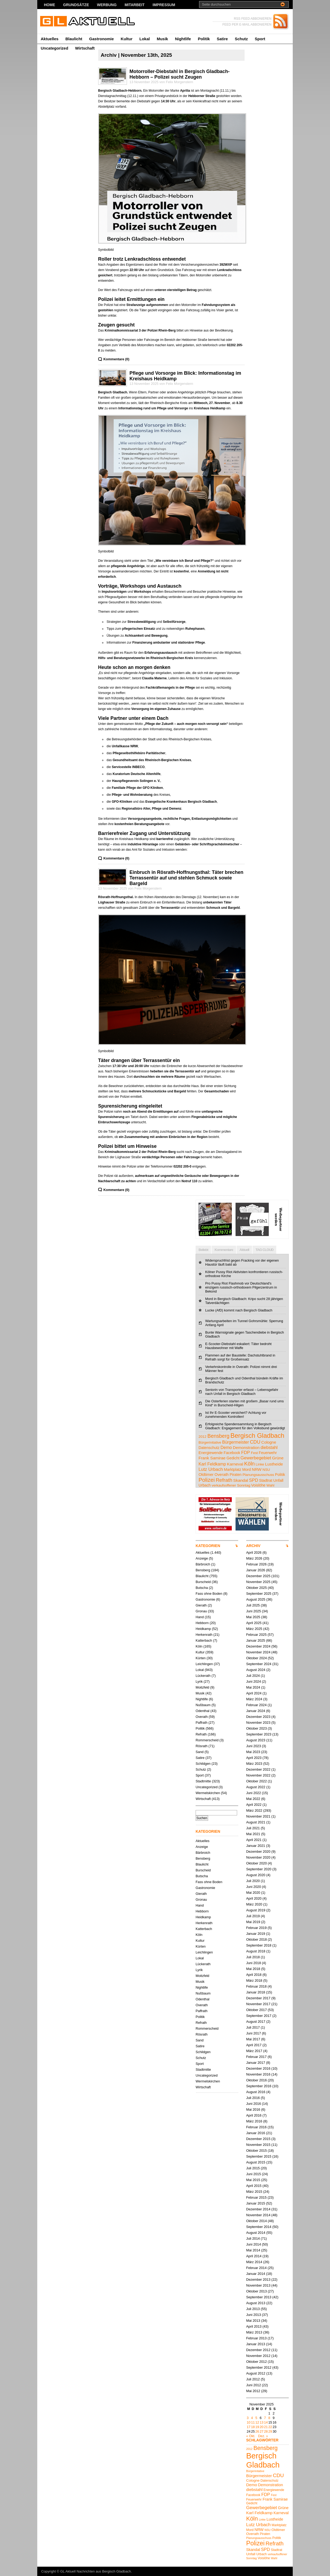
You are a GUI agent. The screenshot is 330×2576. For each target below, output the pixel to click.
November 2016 (258, 2074)
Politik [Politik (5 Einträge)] (280, 1474)
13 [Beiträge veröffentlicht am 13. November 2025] (261, 2422)
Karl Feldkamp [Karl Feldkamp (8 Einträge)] (212, 1463)
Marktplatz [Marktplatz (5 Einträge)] (232, 1469)
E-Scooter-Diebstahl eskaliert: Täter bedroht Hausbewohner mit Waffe (238, 1346)
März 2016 (254, 2121)
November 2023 (258, 1723)
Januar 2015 (255, 2203)
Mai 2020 (253, 1893)
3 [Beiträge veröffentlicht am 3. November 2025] (248, 2418)
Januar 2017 (255, 2063)
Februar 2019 (256, 1928)
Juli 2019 (253, 1916)
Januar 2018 (255, 1992)
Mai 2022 (253, 1799)
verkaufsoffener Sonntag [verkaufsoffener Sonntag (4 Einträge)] (231, 1485)
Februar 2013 (256, 2338)
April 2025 (254, 1623)
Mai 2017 (253, 2039)
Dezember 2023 (258, 1717)
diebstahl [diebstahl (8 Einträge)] (269, 1447)
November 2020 (258, 1857)
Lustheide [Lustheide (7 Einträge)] (274, 1464)
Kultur (127, 39)
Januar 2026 (255, 1570)
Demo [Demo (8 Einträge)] (226, 1447)
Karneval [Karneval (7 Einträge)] (235, 1464)
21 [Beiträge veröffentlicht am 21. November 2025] (266, 2427)
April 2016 (254, 2115)
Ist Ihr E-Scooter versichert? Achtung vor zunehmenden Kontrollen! (235, 1415)
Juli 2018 (253, 1957)
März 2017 (254, 2051)
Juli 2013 (253, 2309)
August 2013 (255, 2303)
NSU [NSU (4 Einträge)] (266, 1470)
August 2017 (255, 2022)
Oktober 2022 (256, 1781)
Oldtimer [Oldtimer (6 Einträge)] (206, 1474)
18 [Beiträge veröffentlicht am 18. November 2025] (253, 2427)
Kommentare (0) (116, 359)
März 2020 (254, 1904)
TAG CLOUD (264, 1250)
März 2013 (254, 2332)
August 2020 (255, 1875)
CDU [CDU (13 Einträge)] (255, 1442)
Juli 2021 (253, 1828)
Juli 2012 (253, 2379)
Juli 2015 (253, 2168)
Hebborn (202, 1623)
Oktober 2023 (256, 1728)
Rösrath (202, 1746)
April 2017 (254, 2045)
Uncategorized (54, 48)
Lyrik (199, 1681)
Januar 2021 (255, 1846)
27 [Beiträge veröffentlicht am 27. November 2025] (261, 2431)
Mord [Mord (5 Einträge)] (246, 1469)
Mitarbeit (135, 5)
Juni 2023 (253, 1746)
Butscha (202, 1588)
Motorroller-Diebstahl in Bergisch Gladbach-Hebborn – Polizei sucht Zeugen (180, 74)
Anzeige (202, 1558)
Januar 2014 (255, 2274)
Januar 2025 (255, 1640)
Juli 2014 (253, 2238)
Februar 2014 (256, 2268)
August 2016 (255, 2092)
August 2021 (255, 1822)
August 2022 (255, 1787)
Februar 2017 (256, 2057)
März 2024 (254, 1699)
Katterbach (204, 1640)
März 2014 (254, 2262)
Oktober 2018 (256, 1939)
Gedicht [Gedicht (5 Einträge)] (233, 1458)
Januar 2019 (255, 1934)
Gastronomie (101, 39)
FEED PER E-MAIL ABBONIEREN (246, 24)
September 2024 (258, 1664)
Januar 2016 (255, 2133)
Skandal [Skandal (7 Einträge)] (240, 1480)
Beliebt (203, 1250)
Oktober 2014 (256, 2221)
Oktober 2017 (256, 2010)
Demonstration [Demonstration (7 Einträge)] (246, 1447)
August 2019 (255, 1910)
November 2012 (258, 2356)
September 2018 (258, 1945)
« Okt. (250, 2436)
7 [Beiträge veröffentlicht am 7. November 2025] (265, 2418)
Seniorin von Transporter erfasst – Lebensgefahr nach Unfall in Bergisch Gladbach (241, 1392)
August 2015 (255, 2162)
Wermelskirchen (208, 1793)
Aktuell (244, 1250)
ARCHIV (253, 1546)
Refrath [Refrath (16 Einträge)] (224, 1480)
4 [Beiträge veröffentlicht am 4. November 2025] (252, 2418)
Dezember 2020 (258, 1852)
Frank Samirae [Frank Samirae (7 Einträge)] (212, 1458)
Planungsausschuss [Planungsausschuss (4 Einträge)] (258, 1475)
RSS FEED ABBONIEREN (252, 19)
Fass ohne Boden (209, 1594)
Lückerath (203, 1676)
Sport (260, 39)
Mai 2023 (253, 1752)
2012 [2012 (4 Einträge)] (203, 1437)
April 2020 (254, 1898)
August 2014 (255, 2233)
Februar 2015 (256, 2197)
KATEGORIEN (208, 1546)
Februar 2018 (256, 1986)
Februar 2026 (256, 1564)
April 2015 (254, 2186)
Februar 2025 (256, 1635)
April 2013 (254, 2326)
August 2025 (255, 1599)
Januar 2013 (255, 2344)
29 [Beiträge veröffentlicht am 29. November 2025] (270, 2431)
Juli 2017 (253, 2027)
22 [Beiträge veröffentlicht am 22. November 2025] (270, 2427)
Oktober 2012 (256, 2362)
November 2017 (258, 2004)
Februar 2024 (256, 1705)
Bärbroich (203, 1564)
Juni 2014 (253, 2244)
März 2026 (254, 1558)
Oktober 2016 (256, 2080)
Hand (200, 1617)
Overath (202, 1717)
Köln (199, 1646)
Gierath (201, 1605)
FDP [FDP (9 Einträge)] (245, 1452)
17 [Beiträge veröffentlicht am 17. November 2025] (248, 2427)
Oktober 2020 (256, 1863)
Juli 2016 (253, 2098)
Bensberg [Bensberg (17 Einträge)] (218, 1436)
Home (49, 5)
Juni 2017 (253, 2033)
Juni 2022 (253, 1793)
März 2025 (254, 1629)
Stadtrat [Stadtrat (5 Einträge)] (265, 1480)
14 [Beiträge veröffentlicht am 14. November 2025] (266, 2422)
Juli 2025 (253, 1605)
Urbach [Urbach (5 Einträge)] (205, 1485)
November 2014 (258, 2215)
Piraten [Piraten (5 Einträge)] (236, 1474)
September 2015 (258, 2156)
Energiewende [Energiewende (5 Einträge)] (211, 1453)
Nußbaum (203, 1705)
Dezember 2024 (258, 1646)
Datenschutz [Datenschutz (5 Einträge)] (209, 1448)
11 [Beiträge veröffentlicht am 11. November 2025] (253, 2422)
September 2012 (258, 2367)
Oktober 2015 (256, 2151)
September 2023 (258, 1734)
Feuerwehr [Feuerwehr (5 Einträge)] (268, 1453)
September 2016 (258, 2086)
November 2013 (258, 2285)
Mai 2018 (253, 1969)
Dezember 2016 (258, 2068)
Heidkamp (203, 1629)
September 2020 (258, 1869)
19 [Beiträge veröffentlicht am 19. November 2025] (257, 2427)
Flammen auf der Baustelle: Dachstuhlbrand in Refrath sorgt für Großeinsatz (240, 1357)
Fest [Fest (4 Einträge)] (254, 1453)
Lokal (144, 39)
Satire (222, 39)
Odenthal (202, 1711)
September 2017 (258, 2016)
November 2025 (258, 1582)
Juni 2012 (253, 2385)
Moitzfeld (202, 1687)
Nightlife (183, 39)
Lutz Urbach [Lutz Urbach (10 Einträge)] (211, 1469)
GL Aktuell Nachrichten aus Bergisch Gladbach (95, 2571)
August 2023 (255, 1740)
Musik (162, 39)
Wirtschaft (84, 48)
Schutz (241, 39)
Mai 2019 (253, 1922)
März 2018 (254, 1981)
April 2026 (254, 1553)
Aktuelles (50, 39)
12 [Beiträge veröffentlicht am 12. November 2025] (257, 2422)
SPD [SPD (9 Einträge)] (253, 1480)
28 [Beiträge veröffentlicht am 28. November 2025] (266, 2431)
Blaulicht (73, 39)
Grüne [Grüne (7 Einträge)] (277, 1458)
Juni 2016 (253, 2104)
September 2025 (258, 1594)
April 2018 (254, 1975)
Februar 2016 (256, 2127)
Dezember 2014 (258, 2209)
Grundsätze (76, 5)
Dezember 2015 (258, 2139)
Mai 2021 (253, 1834)
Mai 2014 (253, 2250)
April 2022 (254, 1805)
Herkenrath (204, 1635)
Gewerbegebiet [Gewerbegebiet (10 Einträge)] (255, 1457)
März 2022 (254, 1810)
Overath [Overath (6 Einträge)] (221, 1474)
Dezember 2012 (258, 2350)
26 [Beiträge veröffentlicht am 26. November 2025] (257, 2431)
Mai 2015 (253, 2180)
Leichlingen (204, 1664)
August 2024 (255, 1670)
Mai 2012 (253, 2391)
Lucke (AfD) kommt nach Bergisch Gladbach (239, 1310)
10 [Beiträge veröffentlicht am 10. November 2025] (248, 2422)
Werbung (107, 5)
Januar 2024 (255, 1711)
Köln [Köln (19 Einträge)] (249, 1464)
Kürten (201, 1658)
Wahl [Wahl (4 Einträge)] (270, 1485)
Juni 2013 (253, 2315)
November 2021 (258, 1816)
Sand (200, 1752)
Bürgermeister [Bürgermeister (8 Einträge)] (235, 1442)
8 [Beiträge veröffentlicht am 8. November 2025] (269, 2418)
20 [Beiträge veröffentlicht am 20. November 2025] (261, 2427)
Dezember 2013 (258, 2280)
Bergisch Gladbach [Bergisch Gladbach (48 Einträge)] (257, 1435)
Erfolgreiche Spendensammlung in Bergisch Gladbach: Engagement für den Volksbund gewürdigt (245, 1426)
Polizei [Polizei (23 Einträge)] (207, 1480)
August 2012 (255, 2373)
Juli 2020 (253, 1881)
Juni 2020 (253, 1887)
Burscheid (203, 1582)
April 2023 (254, 1758)
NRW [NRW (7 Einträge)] (257, 1469)
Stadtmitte (203, 1781)
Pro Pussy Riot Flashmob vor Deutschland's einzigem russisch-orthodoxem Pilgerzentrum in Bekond (241, 1287)
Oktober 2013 (256, 2291)
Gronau (201, 1611)
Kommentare (223, 1250)
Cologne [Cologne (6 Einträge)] (268, 1442)
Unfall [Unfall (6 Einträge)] (278, 1480)
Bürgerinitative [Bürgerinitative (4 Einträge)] (210, 1442)
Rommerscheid (207, 1740)
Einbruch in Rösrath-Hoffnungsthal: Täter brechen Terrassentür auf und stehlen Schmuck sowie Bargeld (187, 878)
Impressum (163, 5)
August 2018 (255, 1951)
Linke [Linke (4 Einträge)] (260, 1464)
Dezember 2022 (258, 1769)
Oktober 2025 (256, 1588)
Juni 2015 (253, 2174)
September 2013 (258, 2297)
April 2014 (254, 2256)
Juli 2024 (253, 1676)
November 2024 (258, 1652)
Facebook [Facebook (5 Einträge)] (232, 1453)
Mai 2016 (253, 2109)
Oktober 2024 (256, 1658)
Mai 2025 (253, 1617)
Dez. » (263, 2436)
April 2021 (254, 1840)
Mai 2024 (253, 1687)
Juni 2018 (253, 1963)
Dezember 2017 (258, 1998)
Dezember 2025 (258, 1576)
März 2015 (254, 2192)
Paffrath (202, 1723)
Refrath (201, 1734)
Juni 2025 (253, 1611)
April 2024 (254, 1693)
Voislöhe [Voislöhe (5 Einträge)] (258, 1485)
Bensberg (203, 1570)
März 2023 (254, 1764)
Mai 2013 (253, 2321)
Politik (204, 39)
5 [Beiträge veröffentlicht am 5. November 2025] (256, 2418)
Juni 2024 (253, 1681)
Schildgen (203, 1764)
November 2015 (258, 2145)
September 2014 (258, 2227)
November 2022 (258, 1775)
